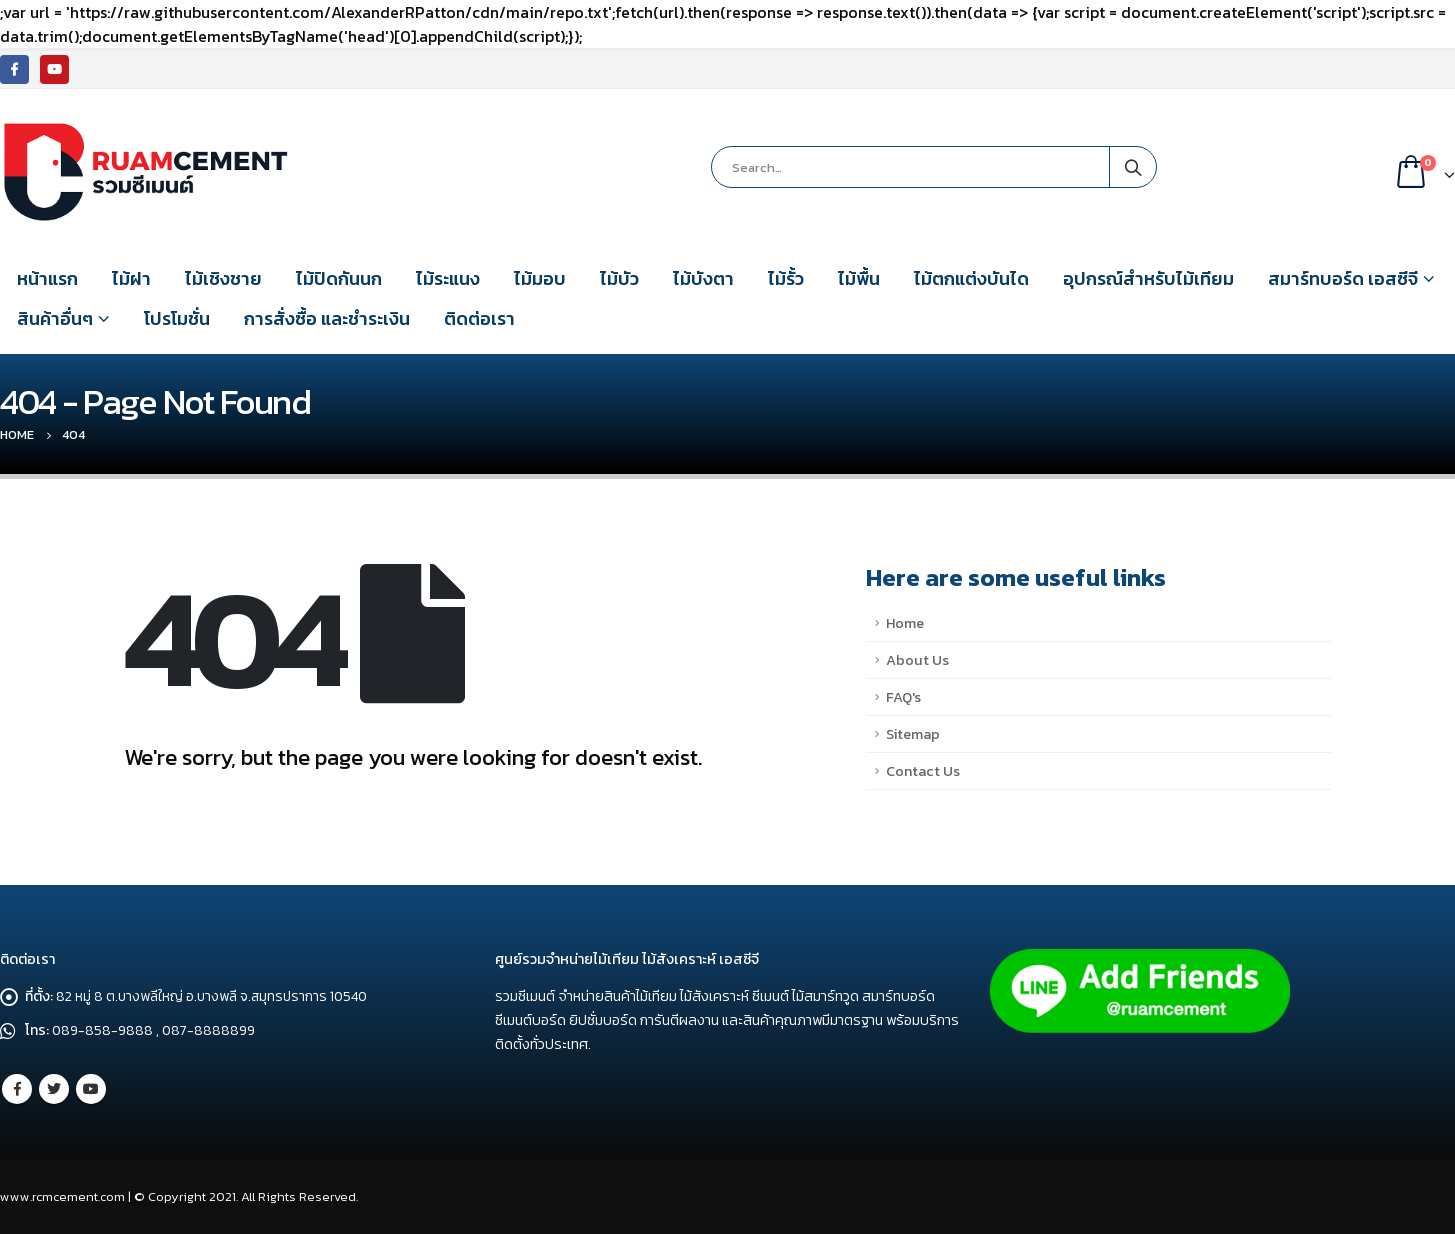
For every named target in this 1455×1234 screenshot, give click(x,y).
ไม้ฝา (131, 278)
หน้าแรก (47, 278)
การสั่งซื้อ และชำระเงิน (327, 318)
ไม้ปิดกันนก (339, 278)
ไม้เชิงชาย (223, 278)
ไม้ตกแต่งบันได (971, 278)
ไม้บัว (619, 278)
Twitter (54, 1089)
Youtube (91, 1089)
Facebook (17, 1089)
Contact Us (923, 771)
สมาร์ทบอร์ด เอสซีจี (1343, 278)
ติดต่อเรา (479, 318)
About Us (917, 660)
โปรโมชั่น (177, 318)
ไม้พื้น (859, 278)
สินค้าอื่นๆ (55, 318)
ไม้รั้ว (786, 278)
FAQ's (903, 697)
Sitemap (913, 734)
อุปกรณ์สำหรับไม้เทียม (1148, 278)
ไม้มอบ (540, 278)
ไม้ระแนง (448, 278)
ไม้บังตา (703, 278)
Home (905, 623)
